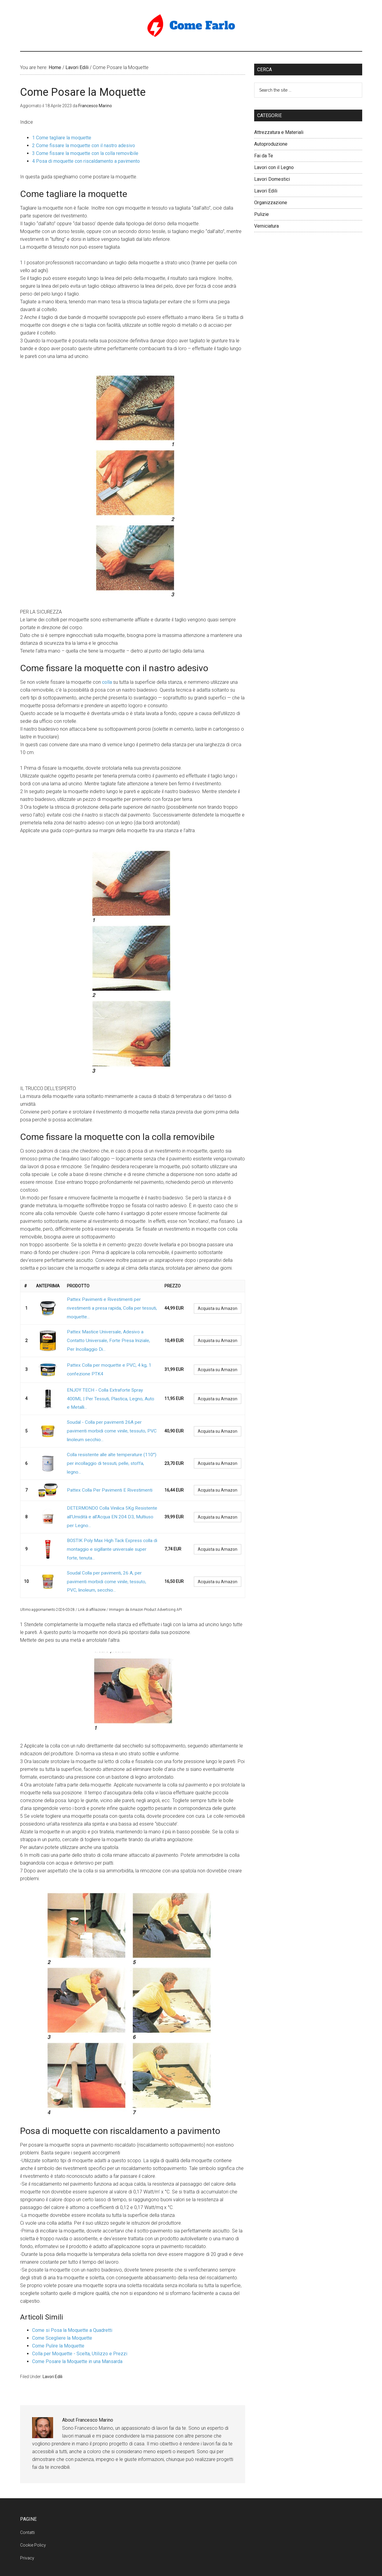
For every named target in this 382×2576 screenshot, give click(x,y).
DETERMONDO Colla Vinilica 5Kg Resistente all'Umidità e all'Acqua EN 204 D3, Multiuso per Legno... (110, 1481)
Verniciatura (266, 226)
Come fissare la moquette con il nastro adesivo (83, 145)
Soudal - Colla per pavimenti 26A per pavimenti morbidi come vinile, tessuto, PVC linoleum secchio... (111, 1409)
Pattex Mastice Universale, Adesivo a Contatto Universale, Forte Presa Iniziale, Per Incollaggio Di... (110, 1331)
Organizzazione (270, 202)
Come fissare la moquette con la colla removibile (85, 153)
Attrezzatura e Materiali (278, 132)
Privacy (27, 2504)
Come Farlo (191, 25)
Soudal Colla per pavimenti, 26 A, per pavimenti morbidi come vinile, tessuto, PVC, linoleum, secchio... (111, 1532)
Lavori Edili (52, 2322)
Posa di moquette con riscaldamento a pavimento (86, 161)
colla (107, 682)
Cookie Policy (33, 2491)
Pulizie (261, 214)
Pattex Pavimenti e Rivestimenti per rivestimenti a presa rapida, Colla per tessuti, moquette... (108, 1304)
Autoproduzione (270, 144)
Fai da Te (263, 156)
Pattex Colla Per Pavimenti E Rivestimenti (106, 1457)
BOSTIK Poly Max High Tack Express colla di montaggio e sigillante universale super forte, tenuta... (109, 1507)
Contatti (27, 2478)
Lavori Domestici (272, 179)
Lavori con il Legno (274, 167)
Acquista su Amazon (217, 1305)
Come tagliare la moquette (61, 138)
